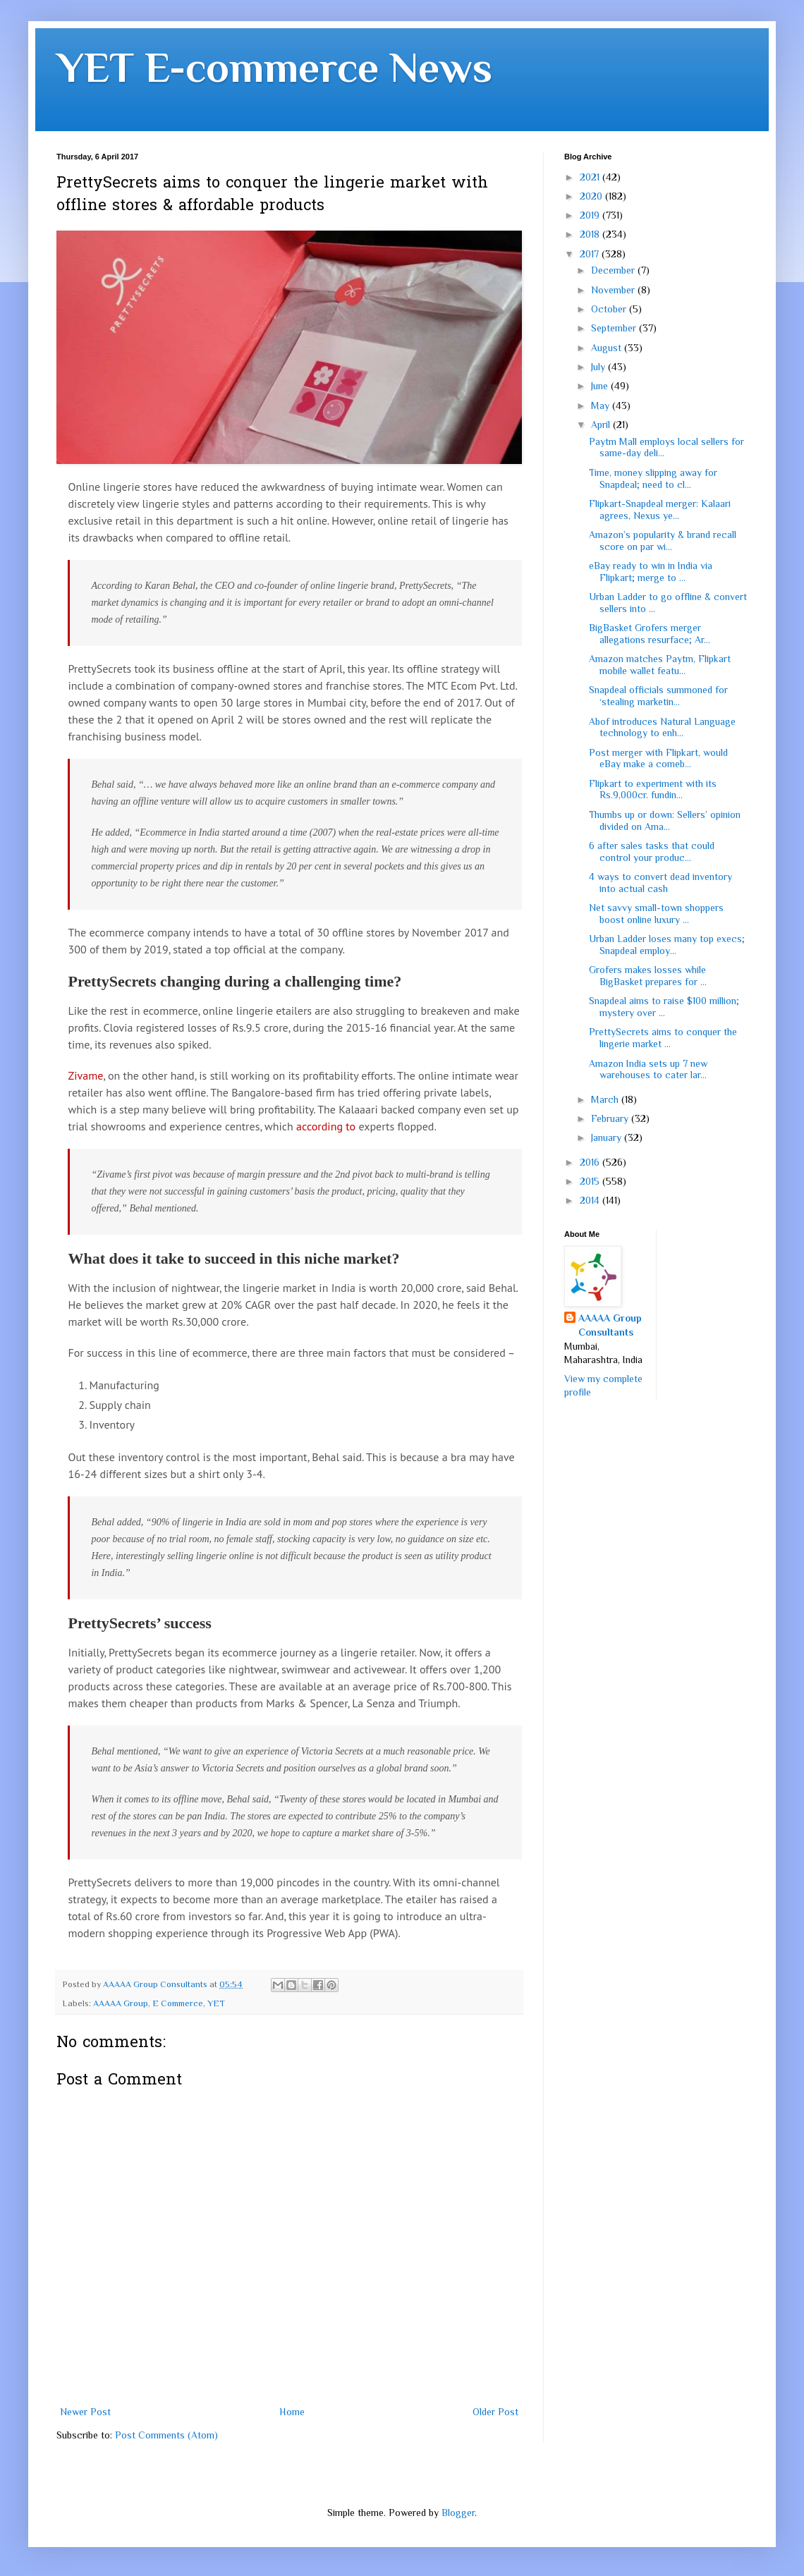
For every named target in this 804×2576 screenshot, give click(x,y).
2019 (591, 215)
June (601, 385)
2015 (591, 1181)
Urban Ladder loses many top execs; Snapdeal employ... (667, 944)
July (599, 366)
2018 (591, 234)
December (614, 270)
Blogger (458, 2512)
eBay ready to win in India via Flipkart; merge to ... (650, 571)
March (606, 1099)
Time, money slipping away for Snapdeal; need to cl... (653, 478)
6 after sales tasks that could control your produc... (651, 851)
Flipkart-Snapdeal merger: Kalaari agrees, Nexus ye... (660, 509)
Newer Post (85, 2411)
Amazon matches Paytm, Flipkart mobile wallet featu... (660, 664)
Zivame (85, 1075)
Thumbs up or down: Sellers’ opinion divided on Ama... (665, 820)
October (610, 309)
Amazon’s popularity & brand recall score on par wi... (662, 540)
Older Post (495, 2411)
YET (216, 2003)
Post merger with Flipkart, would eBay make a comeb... (658, 758)
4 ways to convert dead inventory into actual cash (660, 882)
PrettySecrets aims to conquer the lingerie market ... (663, 1037)
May (601, 405)
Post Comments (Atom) (166, 2435)
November (614, 289)
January (607, 1137)
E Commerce (177, 2003)
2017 (591, 254)
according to (325, 1126)
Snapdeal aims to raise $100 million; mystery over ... (664, 1006)
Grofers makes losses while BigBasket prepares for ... (648, 975)
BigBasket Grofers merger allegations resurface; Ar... (649, 633)
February (611, 1118)
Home (292, 2411)
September (615, 328)
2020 (592, 196)
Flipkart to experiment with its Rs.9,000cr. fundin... (653, 789)
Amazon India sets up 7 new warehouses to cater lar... (648, 1069)
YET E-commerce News (274, 67)
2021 (591, 177)
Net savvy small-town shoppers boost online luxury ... (656, 913)
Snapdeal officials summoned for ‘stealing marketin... (658, 695)
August (607, 347)
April (602, 424)
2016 (591, 1162)
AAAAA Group (120, 2003)
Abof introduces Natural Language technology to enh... (662, 727)
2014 (591, 1200)
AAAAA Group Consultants (610, 1325)
